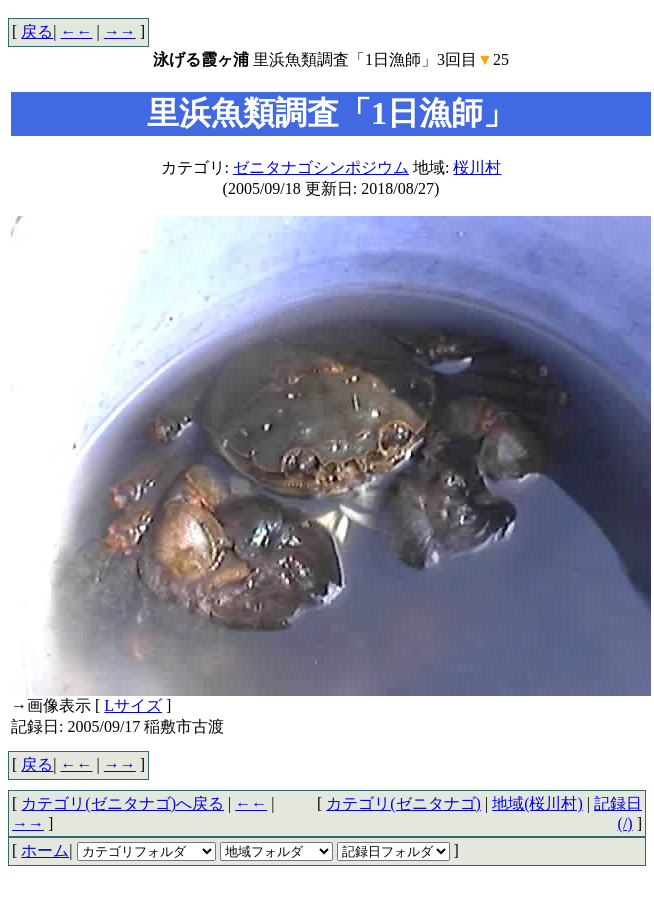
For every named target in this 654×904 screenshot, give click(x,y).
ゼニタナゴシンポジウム (321, 167)
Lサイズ (133, 705)
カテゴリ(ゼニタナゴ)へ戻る (122, 803)
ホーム (45, 850)
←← (77, 31)
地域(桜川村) (537, 803)
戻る (37, 31)
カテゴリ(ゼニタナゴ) (403, 803)
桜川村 (477, 167)
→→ (120, 31)
